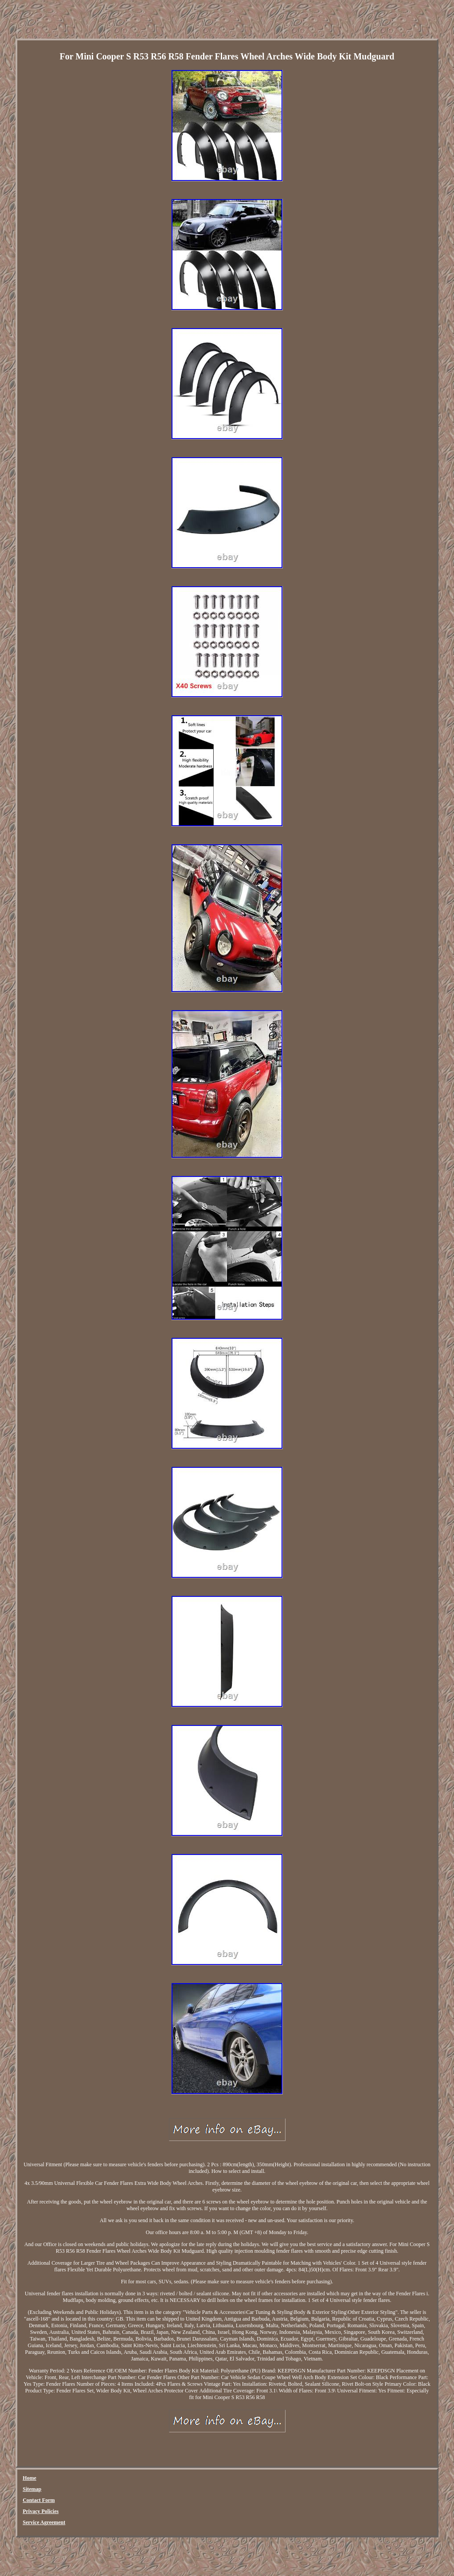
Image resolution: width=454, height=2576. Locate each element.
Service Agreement (44, 2522)
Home (29, 2478)
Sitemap (32, 2489)
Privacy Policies (41, 2511)
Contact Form (39, 2500)
